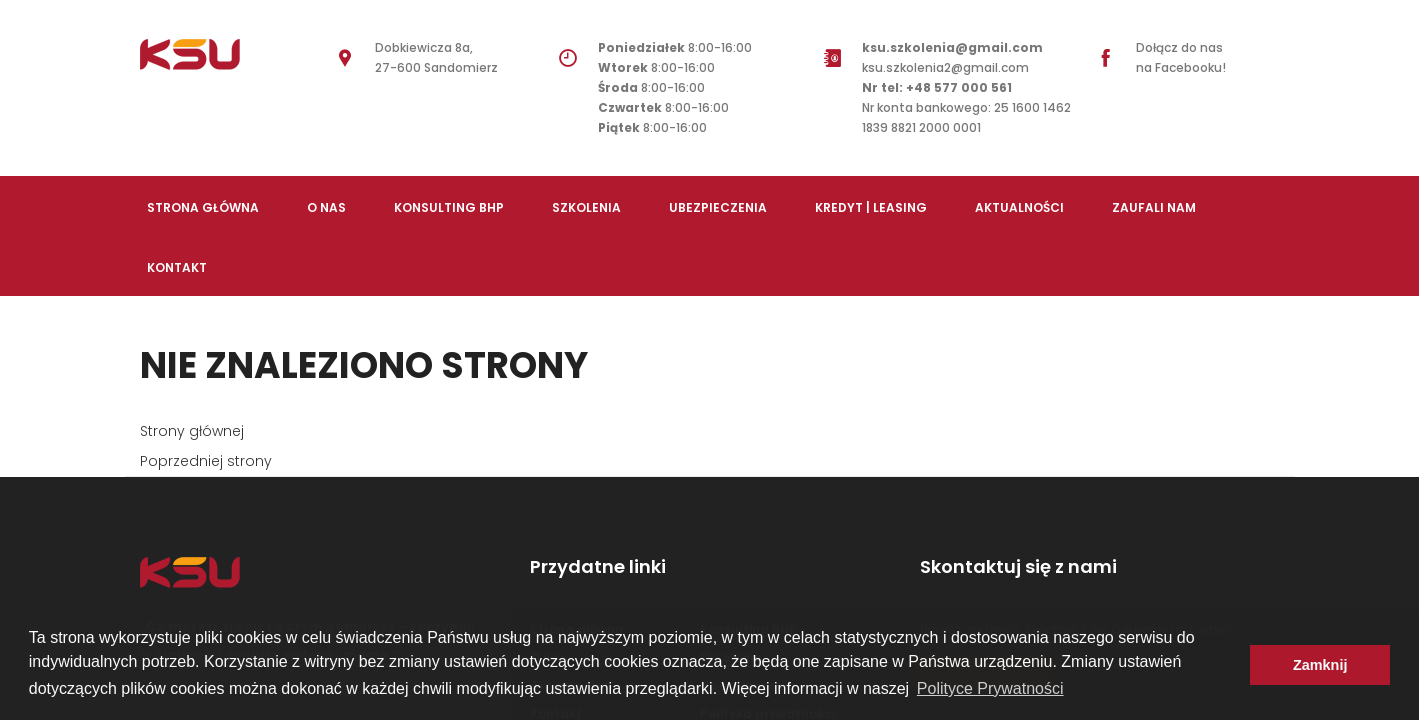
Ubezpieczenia (718, 207)
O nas (326, 207)
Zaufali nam (1154, 207)
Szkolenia (586, 207)
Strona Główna (203, 207)
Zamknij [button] (1320, 665)
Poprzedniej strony (206, 461)
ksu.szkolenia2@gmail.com (952, 67)
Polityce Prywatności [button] (990, 688)
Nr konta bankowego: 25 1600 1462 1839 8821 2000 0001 (966, 117)
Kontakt (177, 267)
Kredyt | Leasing (871, 207)
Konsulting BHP (449, 207)
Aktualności (1019, 207)
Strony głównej (192, 431)
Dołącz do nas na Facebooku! (1181, 57)
